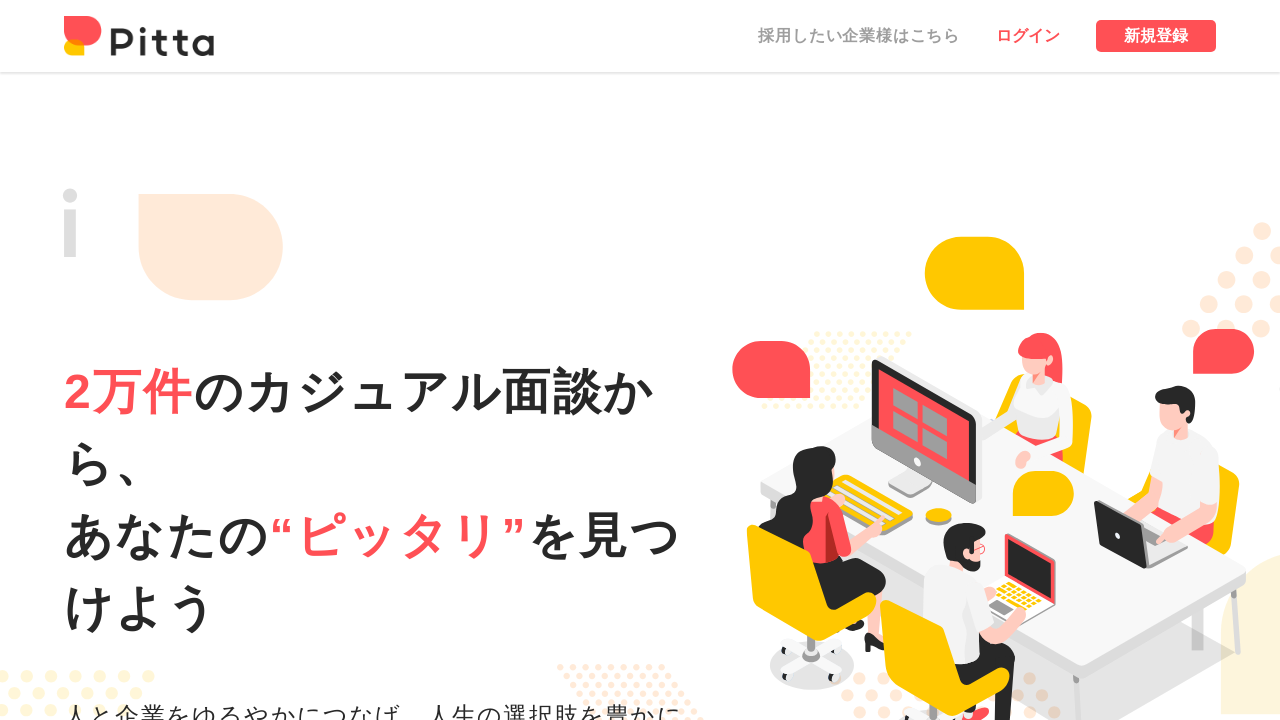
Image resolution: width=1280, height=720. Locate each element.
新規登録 (1156, 35)
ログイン (1028, 35)
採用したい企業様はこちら (859, 35)
